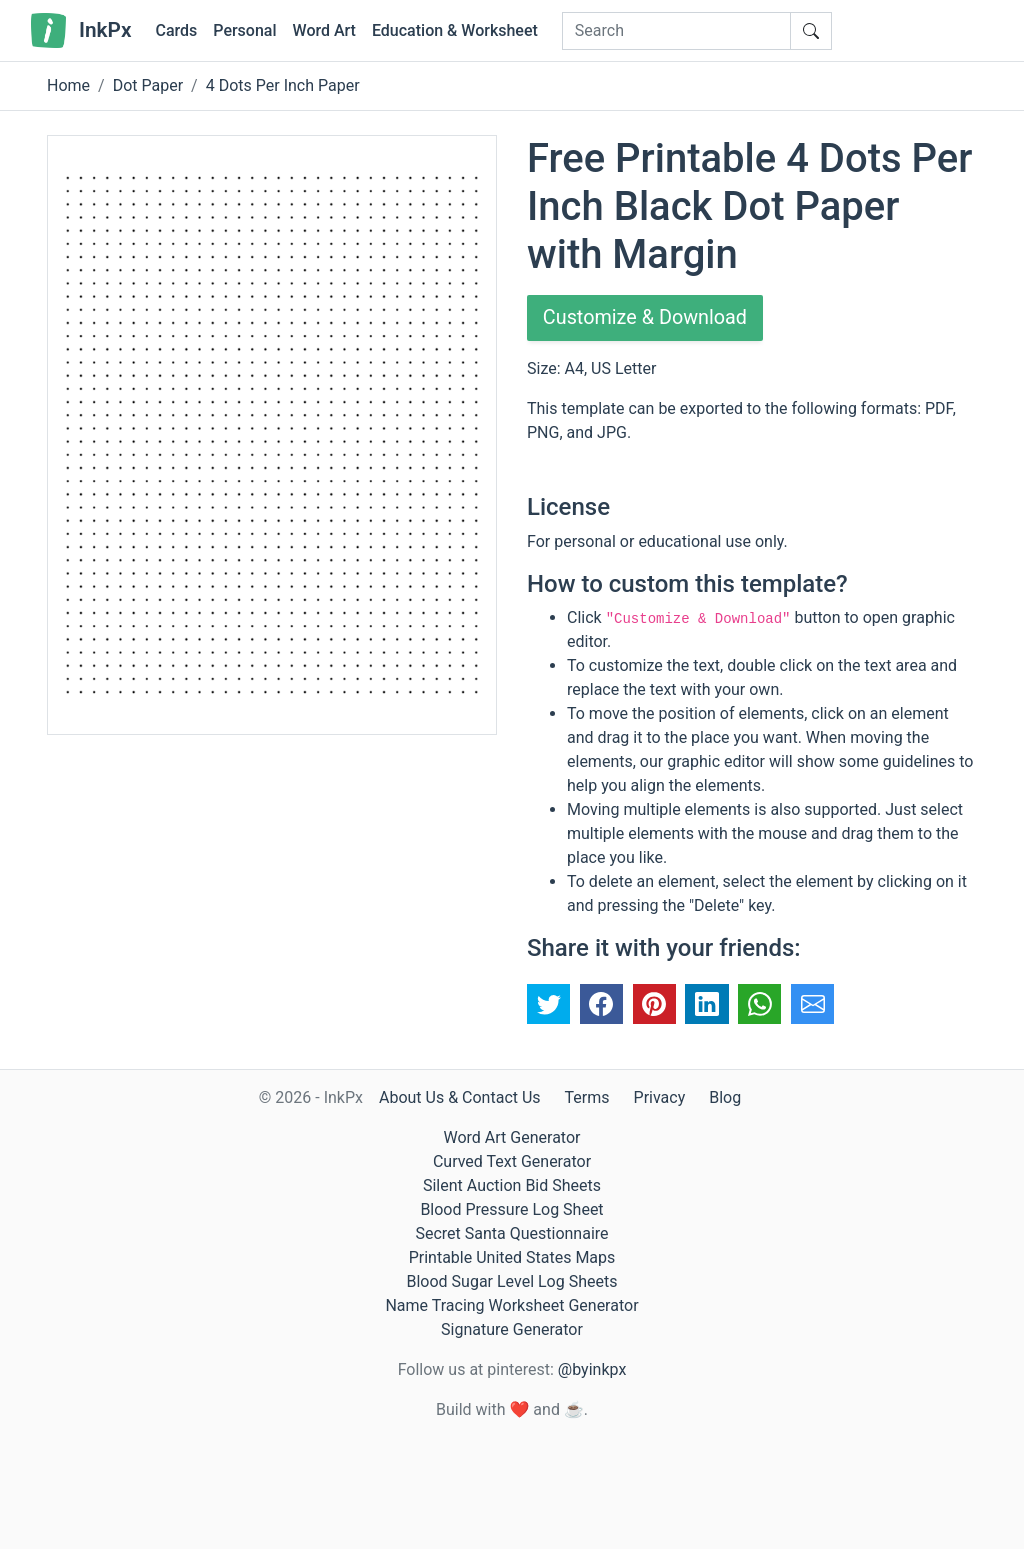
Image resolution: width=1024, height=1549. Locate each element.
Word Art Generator (512, 1137)
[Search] (676, 31)
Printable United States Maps (512, 1257)
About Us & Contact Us (460, 1097)
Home (68, 85)
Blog (725, 1097)
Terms (587, 1097)
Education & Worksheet (455, 30)
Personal (244, 30)
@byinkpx (592, 1369)
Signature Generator (512, 1329)
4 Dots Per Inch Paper (283, 85)
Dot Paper (148, 85)
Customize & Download (646, 318)
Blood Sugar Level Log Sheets (512, 1281)
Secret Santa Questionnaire (511, 1233)
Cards (176, 30)
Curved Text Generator (512, 1161)
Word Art (324, 30)
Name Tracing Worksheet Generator (511, 1305)
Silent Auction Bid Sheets (512, 1185)
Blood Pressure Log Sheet (511, 1209)
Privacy (660, 1097)
